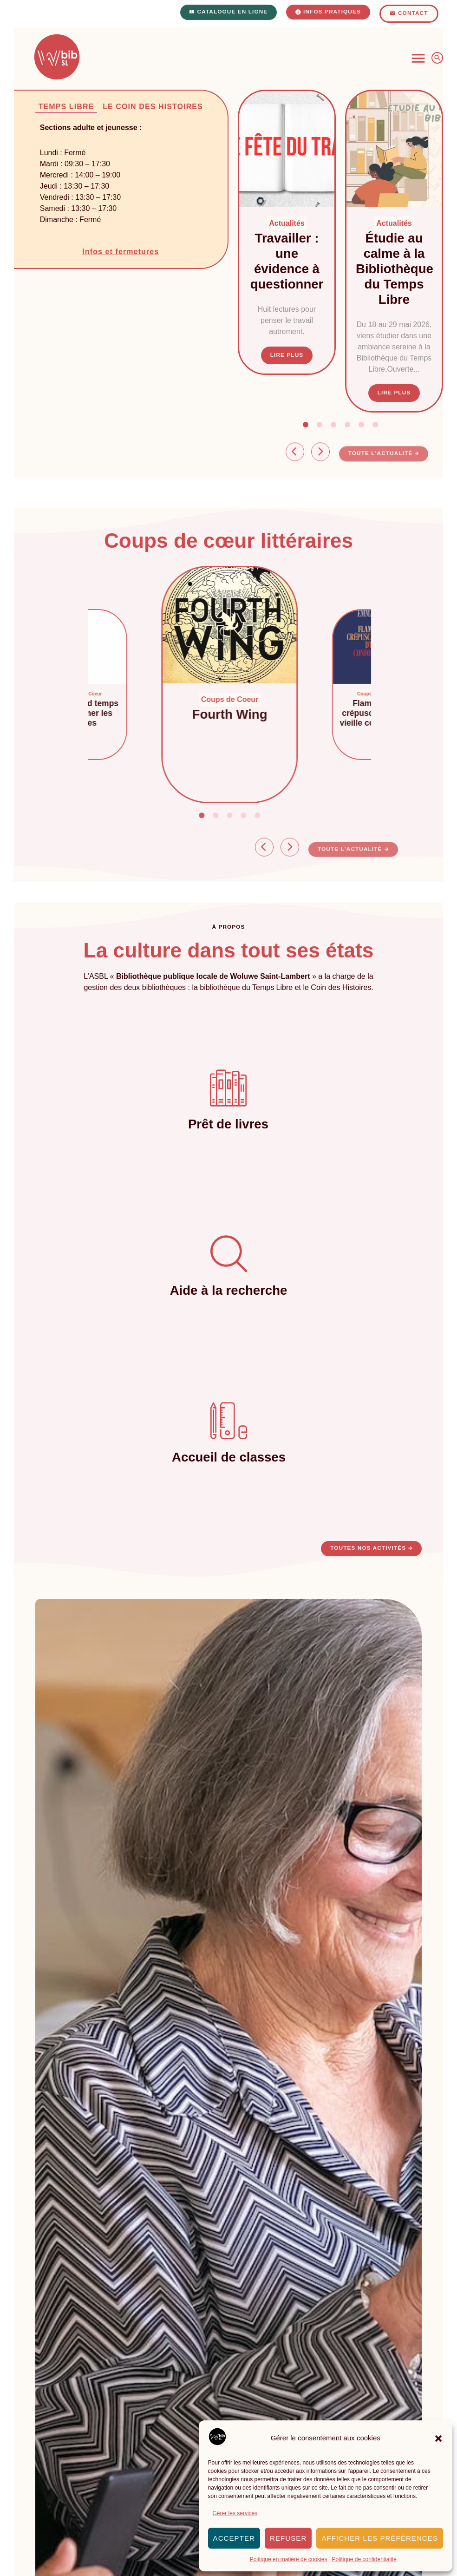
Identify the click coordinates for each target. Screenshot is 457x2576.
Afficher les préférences (379, 2538)
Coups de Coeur (242, 699)
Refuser (288, 2538)
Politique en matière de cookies (288, 2559)
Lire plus (287, 355)
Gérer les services (235, 2513)
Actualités (287, 223)
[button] (438, 2438)
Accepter (234, 2538)
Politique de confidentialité (364, 2559)
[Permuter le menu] (418, 58)
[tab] (61, 107)
